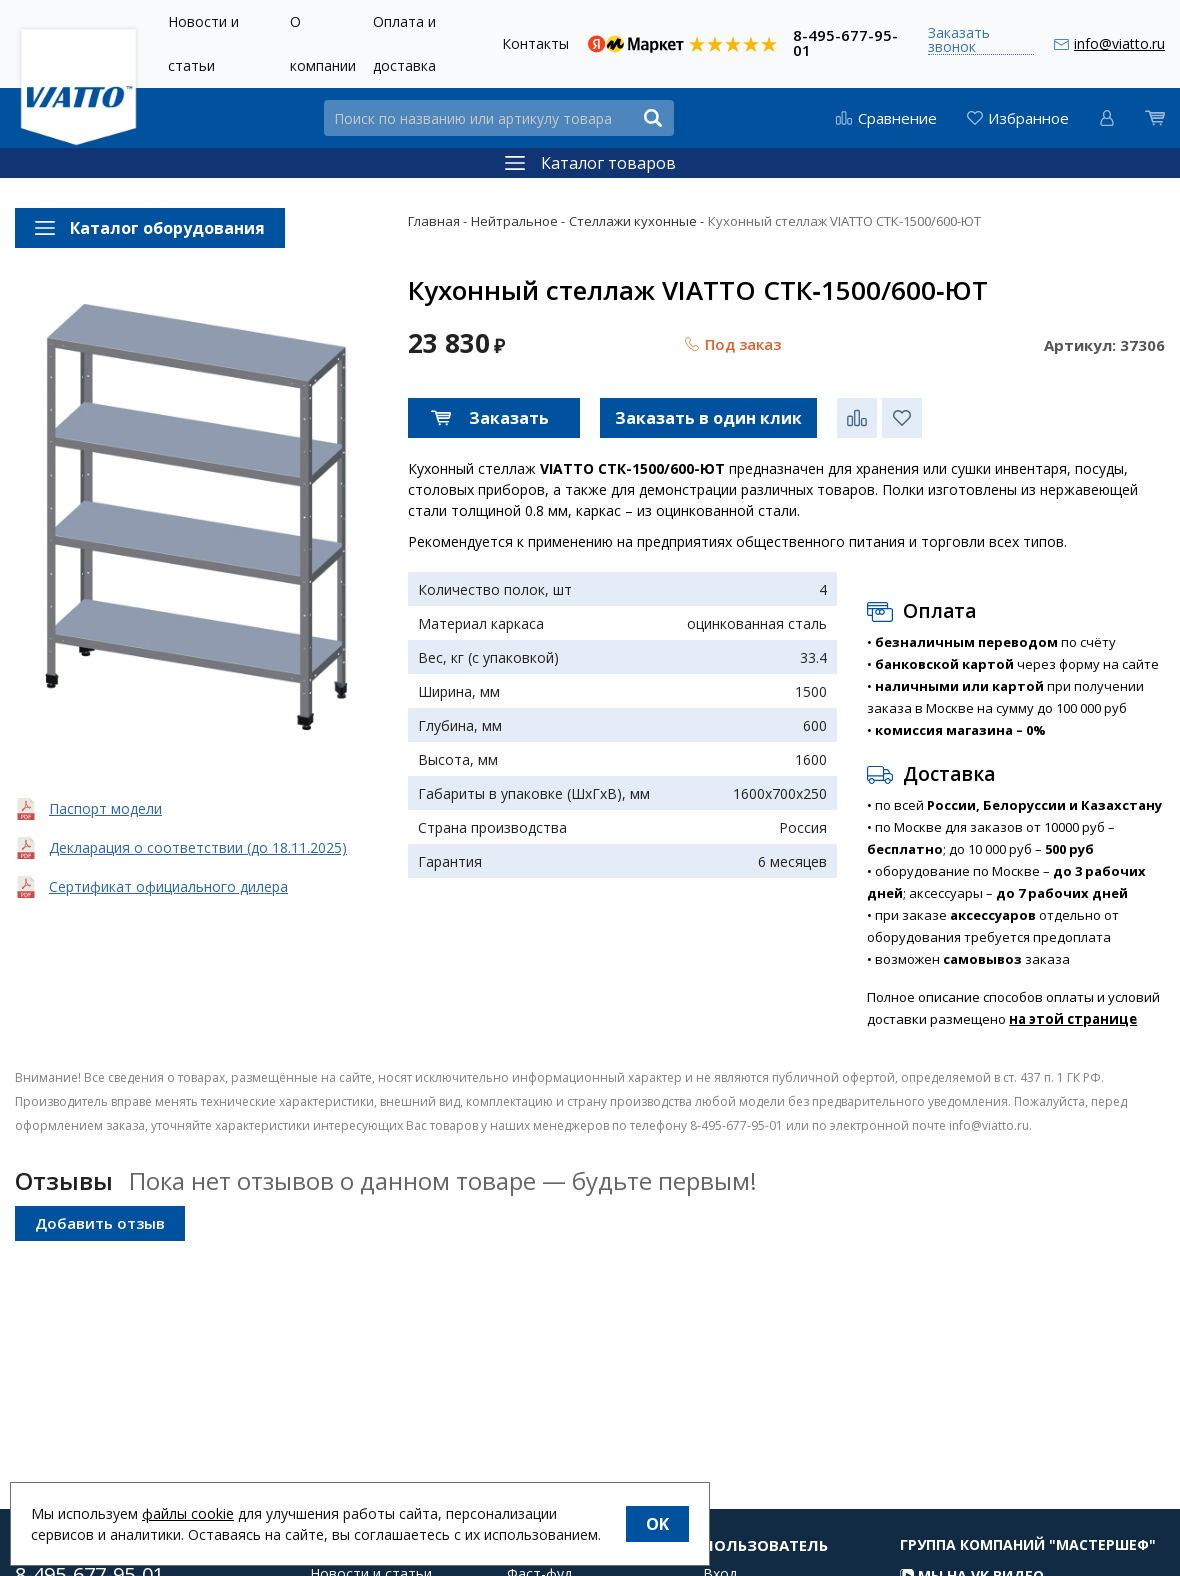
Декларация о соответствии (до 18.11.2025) (198, 847)
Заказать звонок (959, 40)
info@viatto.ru (1119, 43)
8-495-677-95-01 (845, 41)
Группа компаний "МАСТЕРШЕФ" (1028, 1563)
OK (657, 1524)
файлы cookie (188, 1513)
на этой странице (1073, 1019)
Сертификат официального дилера (168, 886)
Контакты (535, 43)
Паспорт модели (105, 808)
